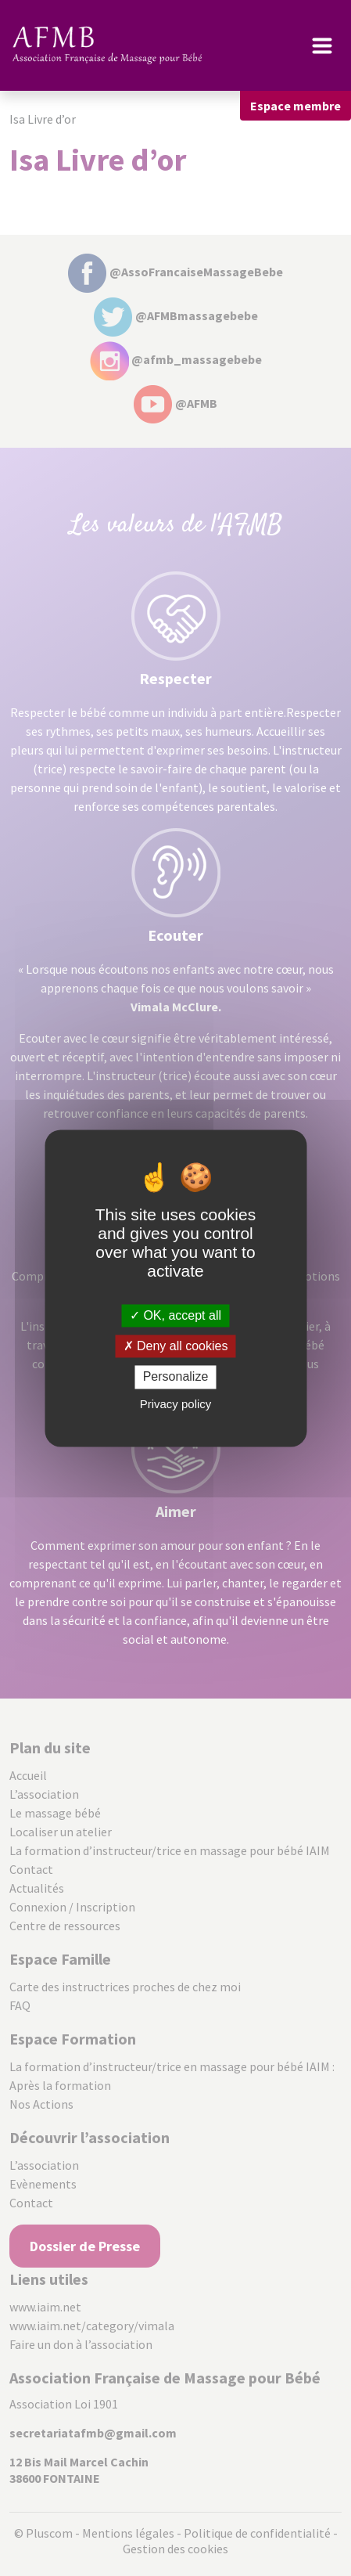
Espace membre (295, 105)
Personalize (176, 1377)
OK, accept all (175, 1315)
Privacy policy (176, 1403)
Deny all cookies (176, 1346)
